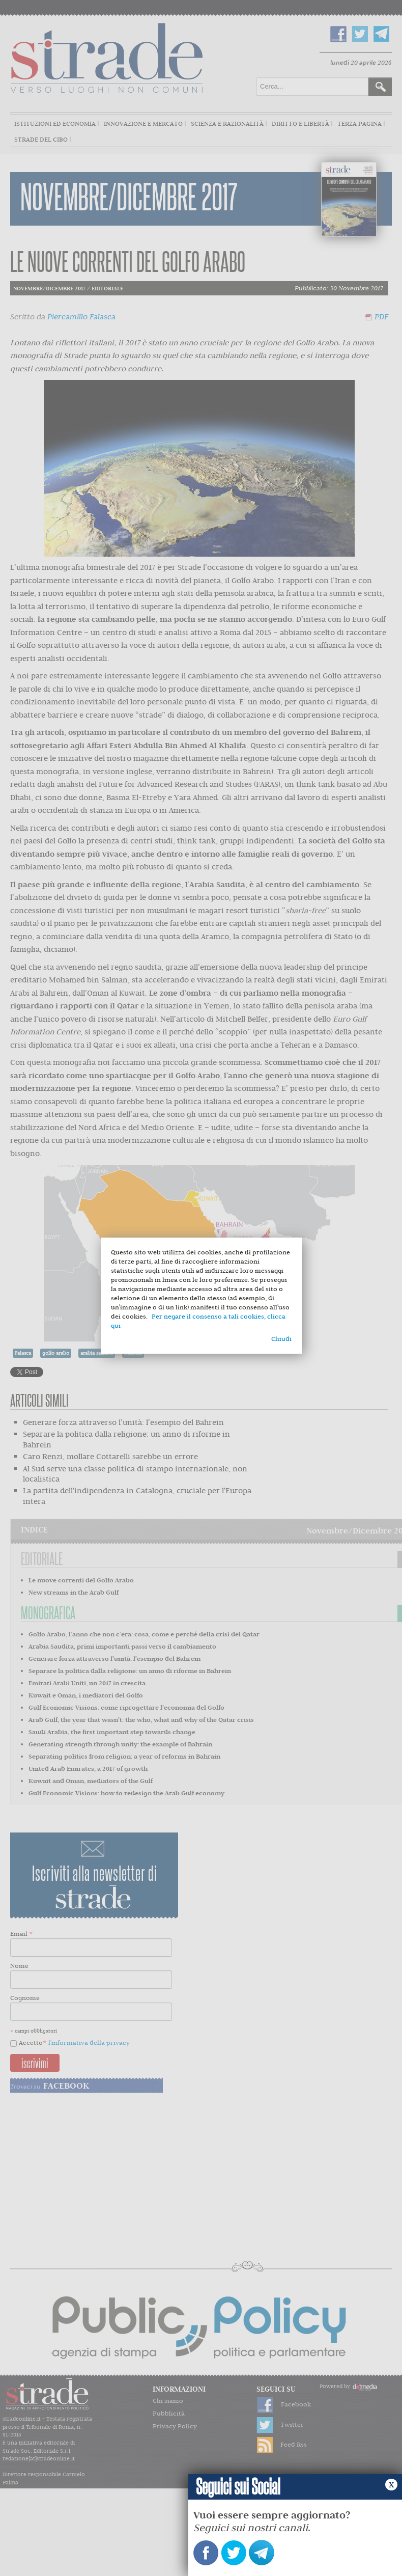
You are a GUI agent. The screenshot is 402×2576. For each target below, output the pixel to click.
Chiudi (281, 1338)
